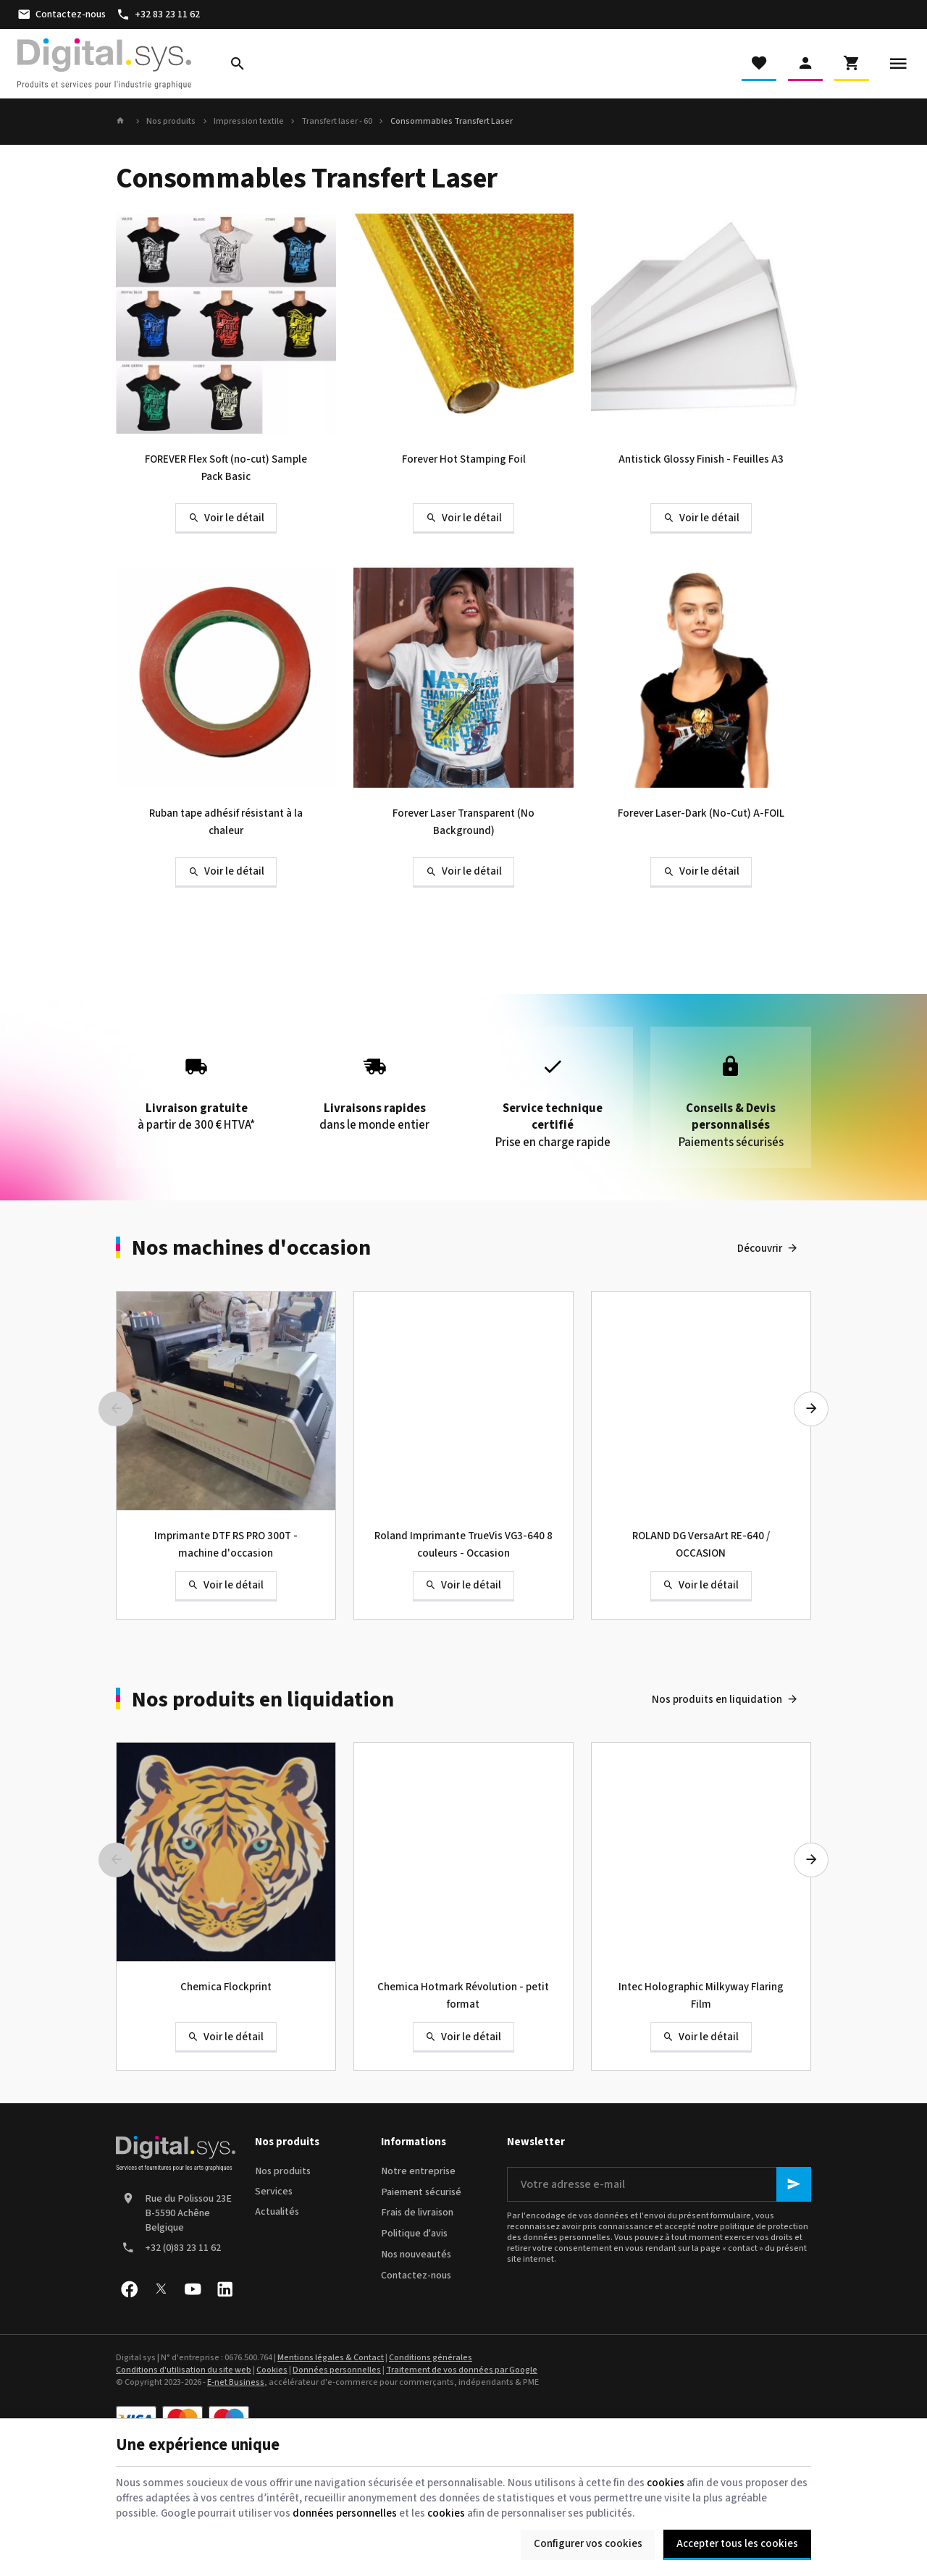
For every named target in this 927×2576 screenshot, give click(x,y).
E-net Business (235, 2382)
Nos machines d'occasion (251, 1248)
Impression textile (249, 121)
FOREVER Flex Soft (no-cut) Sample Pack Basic (226, 468)
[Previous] (115, 1409)
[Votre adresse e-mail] (659, 2184)
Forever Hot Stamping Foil (464, 459)
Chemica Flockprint (226, 1987)
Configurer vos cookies (588, 2543)
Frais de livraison (417, 2212)
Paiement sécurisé (421, 2192)
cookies (665, 2483)
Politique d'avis (414, 2233)
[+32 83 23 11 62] (159, 14)
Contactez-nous (416, 2275)
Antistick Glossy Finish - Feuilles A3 (701, 459)
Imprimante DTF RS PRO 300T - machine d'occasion (226, 1544)
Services (274, 2191)
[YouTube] (193, 2289)
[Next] (811, 1409)
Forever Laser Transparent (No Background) (463, 822)
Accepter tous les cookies (737, 2543)
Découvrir (759, 1248)
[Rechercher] (237, 63)
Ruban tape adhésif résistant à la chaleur (226, 822)
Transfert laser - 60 (336, 121)
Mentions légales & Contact (330, 2358)
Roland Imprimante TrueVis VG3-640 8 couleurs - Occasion (463, 1544)
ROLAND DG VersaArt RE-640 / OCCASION (701, 1544)
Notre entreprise (418, 2171)
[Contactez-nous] (61, 14)
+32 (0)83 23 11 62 (183, 2248)
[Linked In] (224, 2289)
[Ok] (793, 2184)
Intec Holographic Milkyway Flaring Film (701, 1995)
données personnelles (345, 2513)
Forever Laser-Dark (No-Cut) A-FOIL (701, 813)
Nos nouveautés (416, 2254)
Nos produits (171, 121)
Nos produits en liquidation (263, 1700)
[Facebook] (129, 2289)
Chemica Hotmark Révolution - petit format (463, 1995)
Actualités (277, 2212)
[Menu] (898, 63)
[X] (161, 2289)
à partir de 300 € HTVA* (197, 1089)
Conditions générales (430, 2358)
